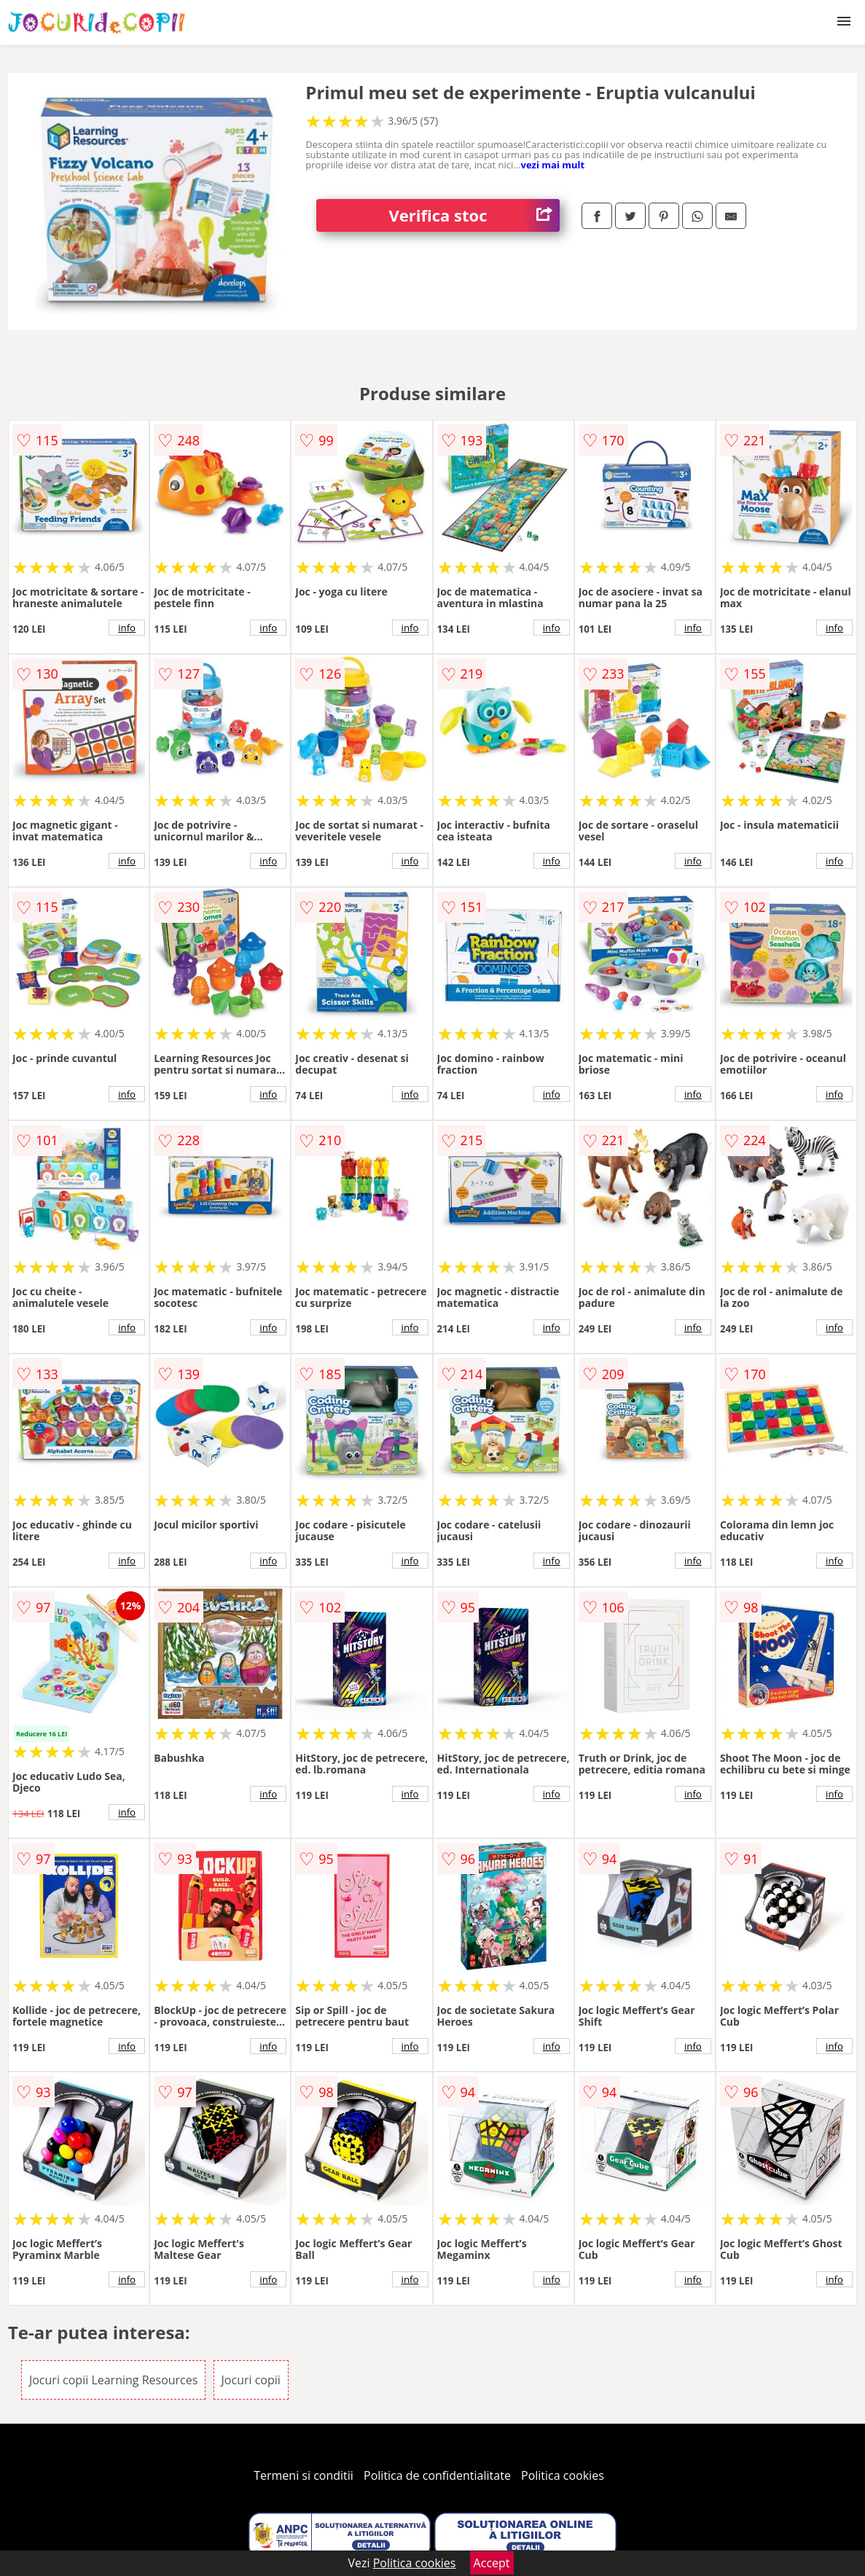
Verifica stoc (474, 215)
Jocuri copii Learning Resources (113, 2380)
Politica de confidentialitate (437, 2475)
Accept (492, 2563)
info (127, 627)
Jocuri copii (251, 2380)
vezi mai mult (553, 164)
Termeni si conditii (303, 2475)
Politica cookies (562, 2475)
